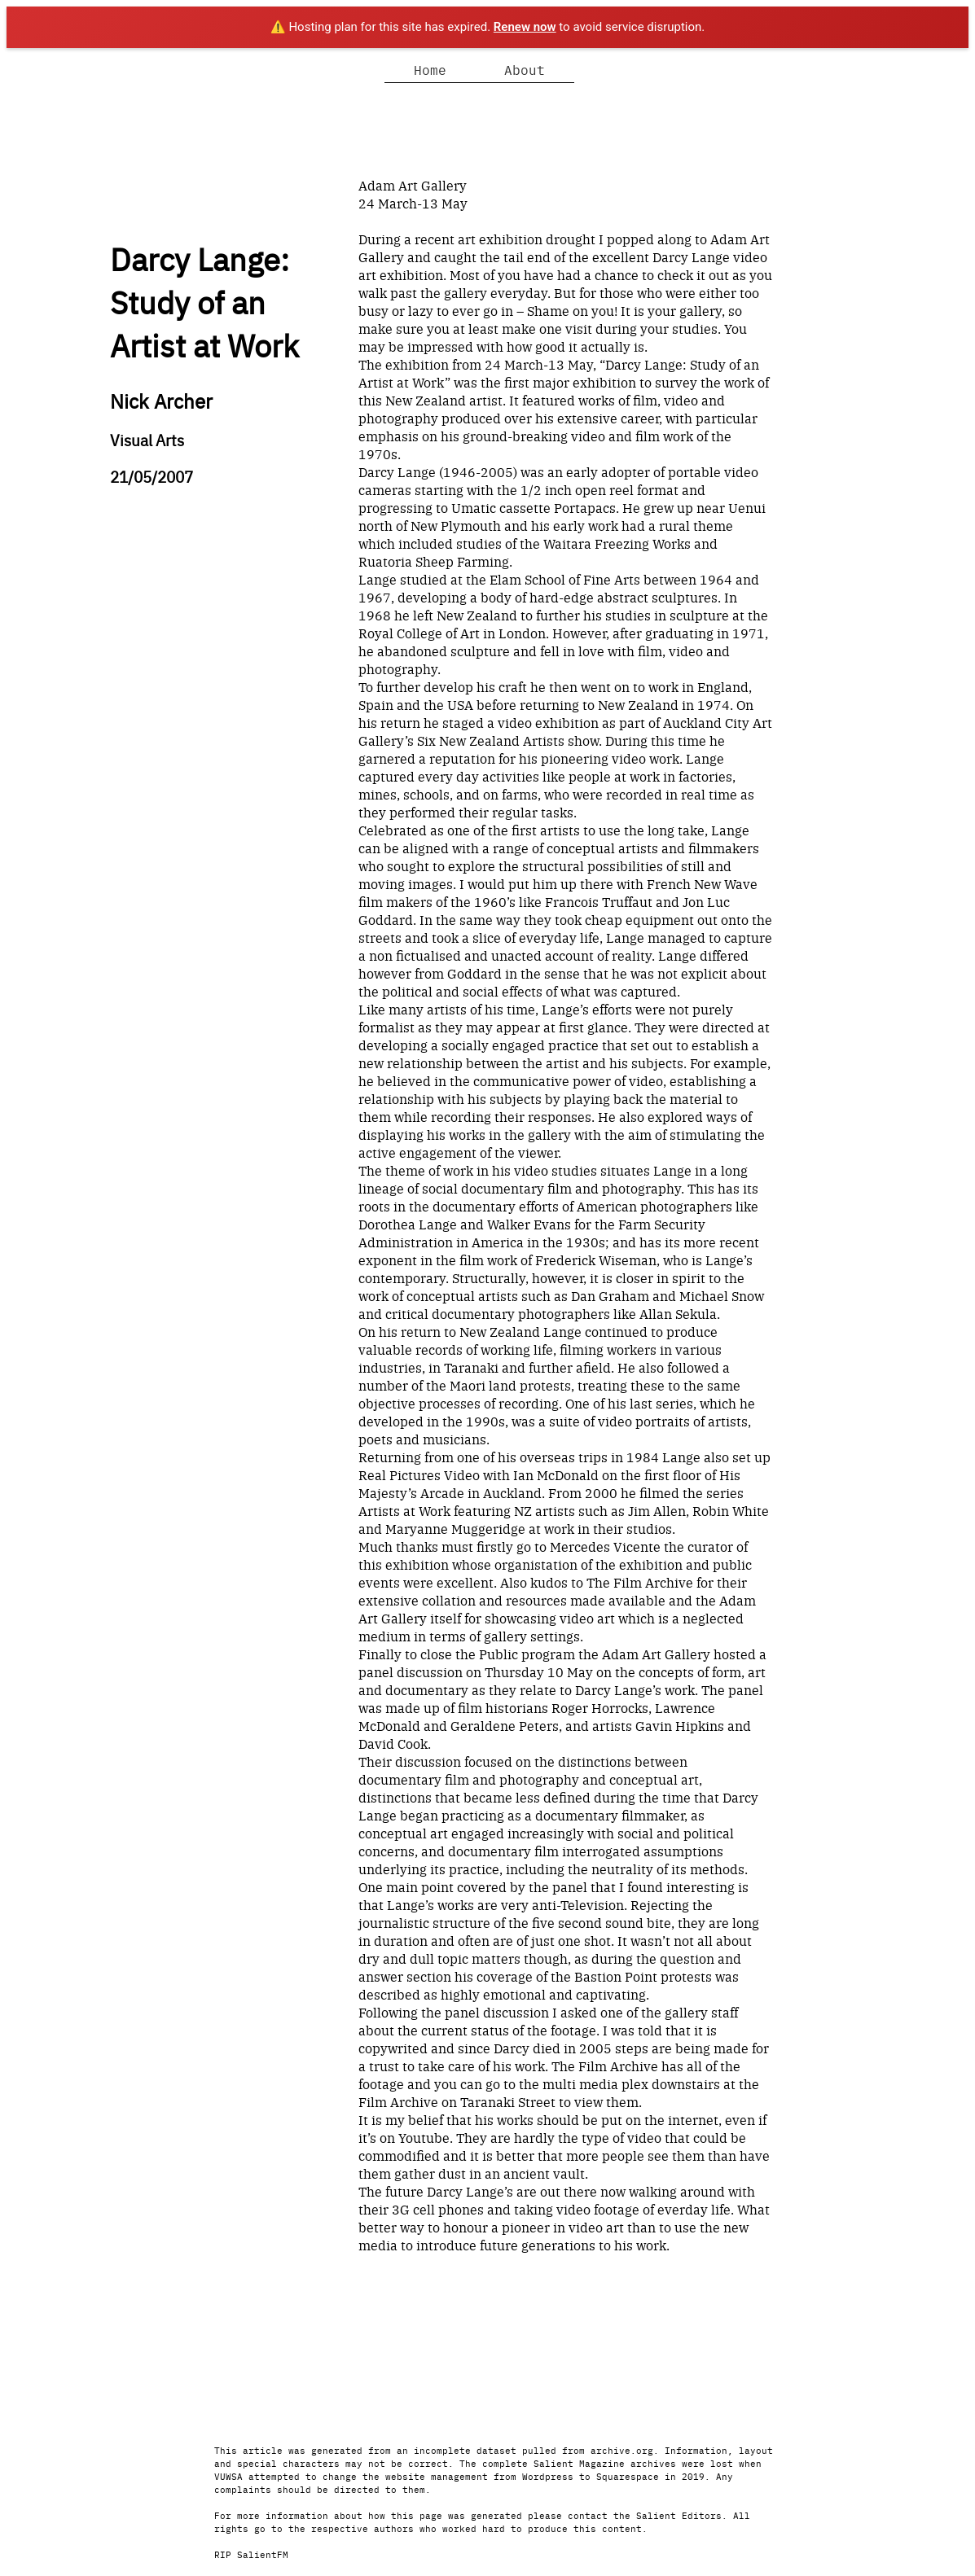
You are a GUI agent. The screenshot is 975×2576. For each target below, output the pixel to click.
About (524, 69)
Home (430, 69)
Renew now (525, 27)
